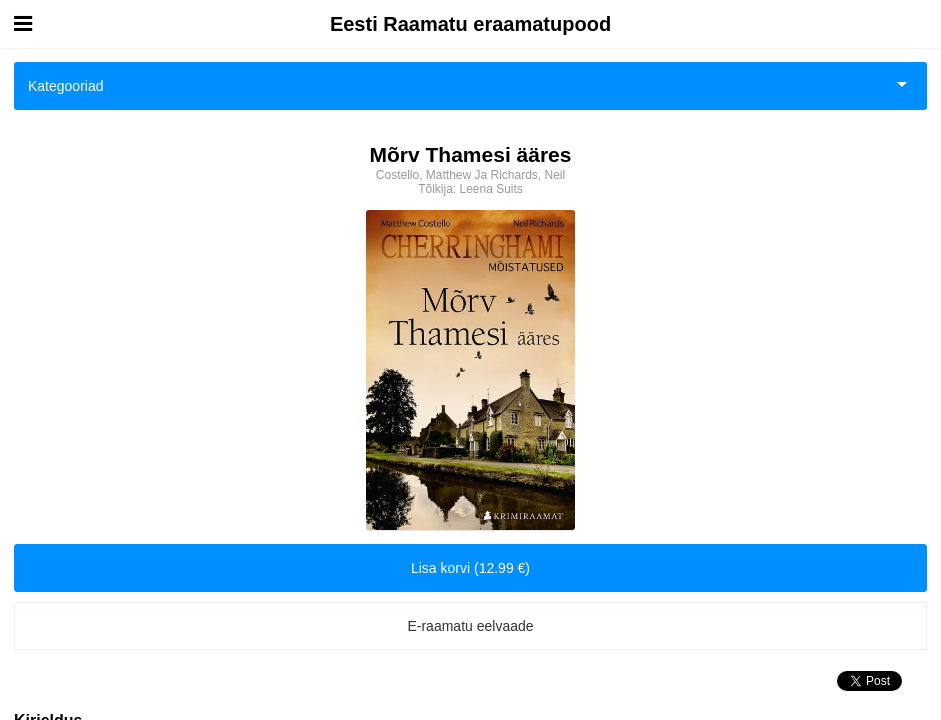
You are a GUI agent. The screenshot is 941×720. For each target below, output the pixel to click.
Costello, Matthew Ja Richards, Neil (470, 175)
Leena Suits (490, 189)
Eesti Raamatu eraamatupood (470, 24)
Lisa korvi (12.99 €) (470, 568)
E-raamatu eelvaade (470, 626)
